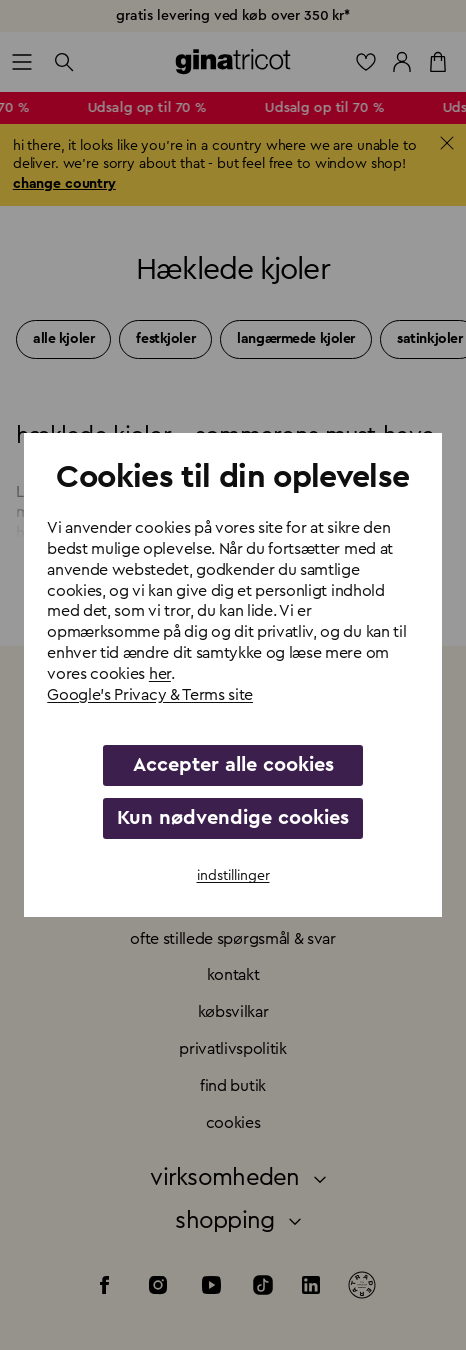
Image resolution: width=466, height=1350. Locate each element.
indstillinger (233, 876)
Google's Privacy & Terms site (150, 695)
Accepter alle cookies (233, 765)
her (160, 674)
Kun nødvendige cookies (233, 818)
